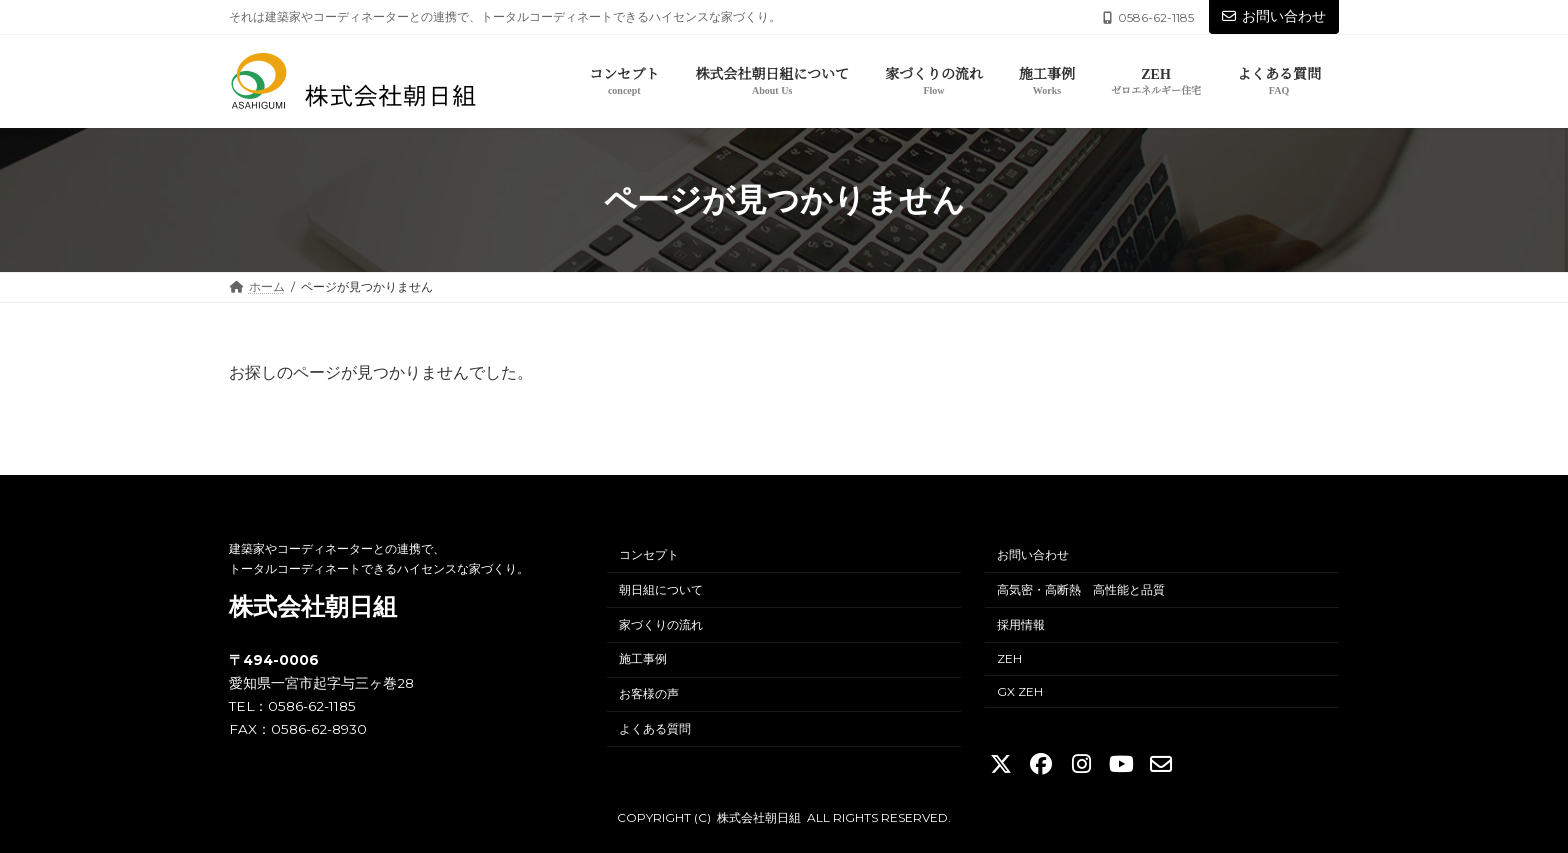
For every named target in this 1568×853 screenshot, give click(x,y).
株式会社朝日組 (313, 607)
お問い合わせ (1274, 16)
